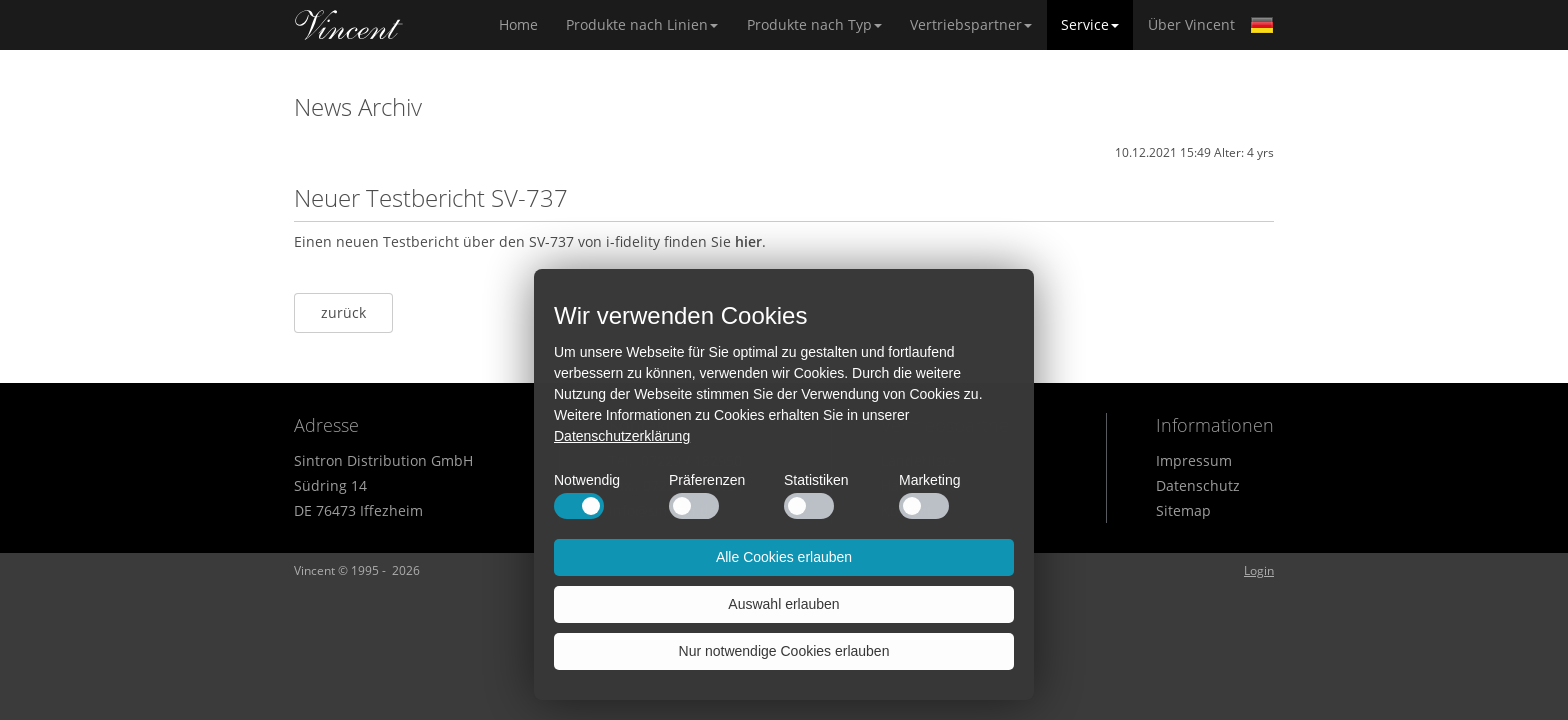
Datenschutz (1198, 485)
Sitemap (1183, 510)
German (1262, 25)
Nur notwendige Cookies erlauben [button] (784, 651)
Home (349, 25)
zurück (343, 312)
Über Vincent (1191, 24)
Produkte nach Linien (642, 24)
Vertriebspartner (971, 24)
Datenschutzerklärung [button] (622, 436)
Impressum (1194, 460)
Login (1259, 570)
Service (1090, 24)
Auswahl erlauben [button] (783, 604)
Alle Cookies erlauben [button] (784, 557)
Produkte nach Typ (814, 24)
